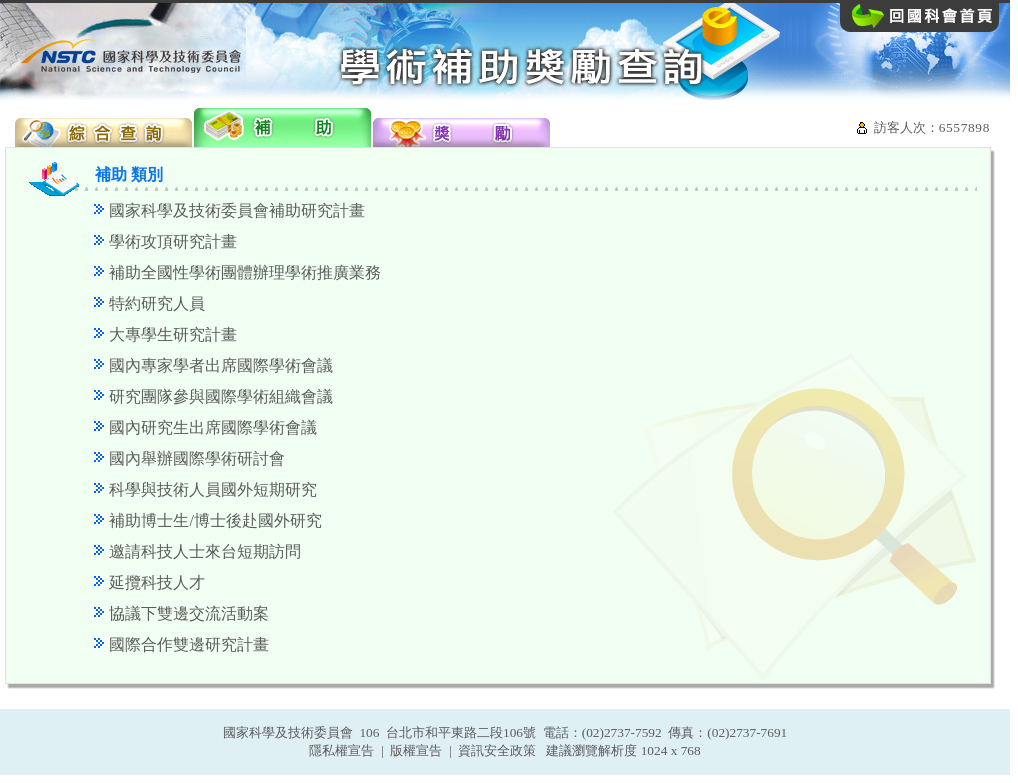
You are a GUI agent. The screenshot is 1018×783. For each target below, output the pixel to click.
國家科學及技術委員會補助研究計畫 (237, 210)
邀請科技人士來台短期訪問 (205, 551)
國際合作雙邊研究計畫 (189, 644)
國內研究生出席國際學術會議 (213, 427)
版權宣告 (416, 750)
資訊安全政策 (497, 750)
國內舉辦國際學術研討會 (197, 458)
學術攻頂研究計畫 (173, 241)
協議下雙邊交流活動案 (189, 613)
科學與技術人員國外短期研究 (213, 489)
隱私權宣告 (341, 750)
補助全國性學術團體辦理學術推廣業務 (245, 272)
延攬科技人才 (157, 582)
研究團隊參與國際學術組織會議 (221, 396)
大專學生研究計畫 (173, 334)
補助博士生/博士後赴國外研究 (215, 520)
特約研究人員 (157, 303)
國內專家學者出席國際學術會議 (221, 365)
